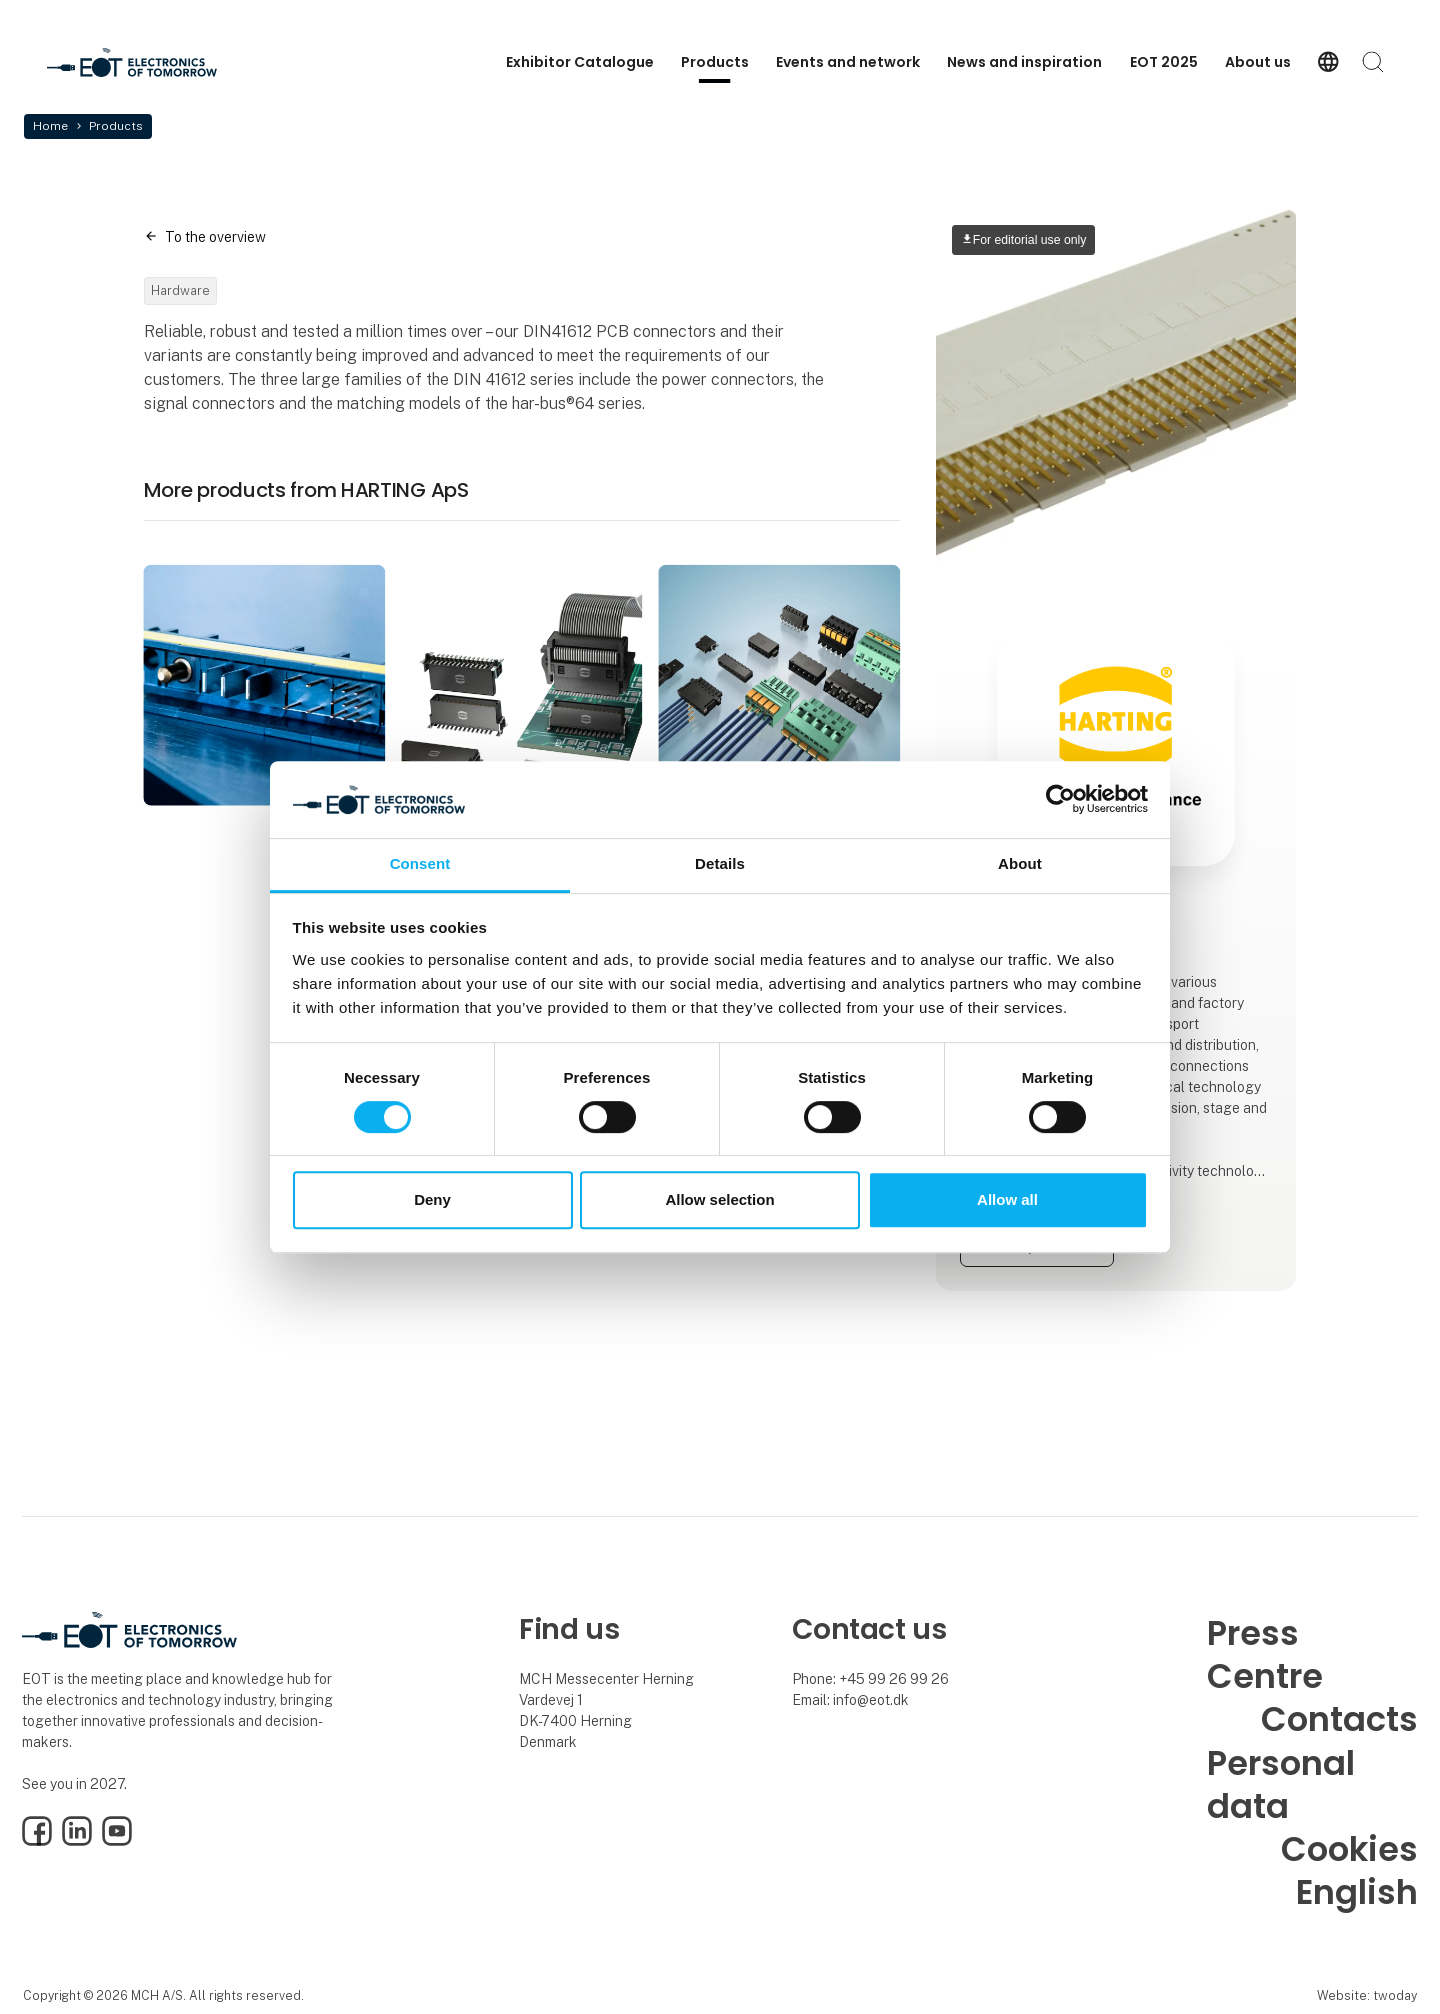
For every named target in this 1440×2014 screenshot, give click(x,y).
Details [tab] (720, 863)
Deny (432, 1199)
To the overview (215, 237)
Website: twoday (1367, 1995)
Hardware (180, 290)
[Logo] (132, 62)
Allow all (1007, 1199)
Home (50, 126)
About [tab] (1020, 863)
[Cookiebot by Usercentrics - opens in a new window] (1060, 800)
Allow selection (719, 1199)
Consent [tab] (420, 863)
